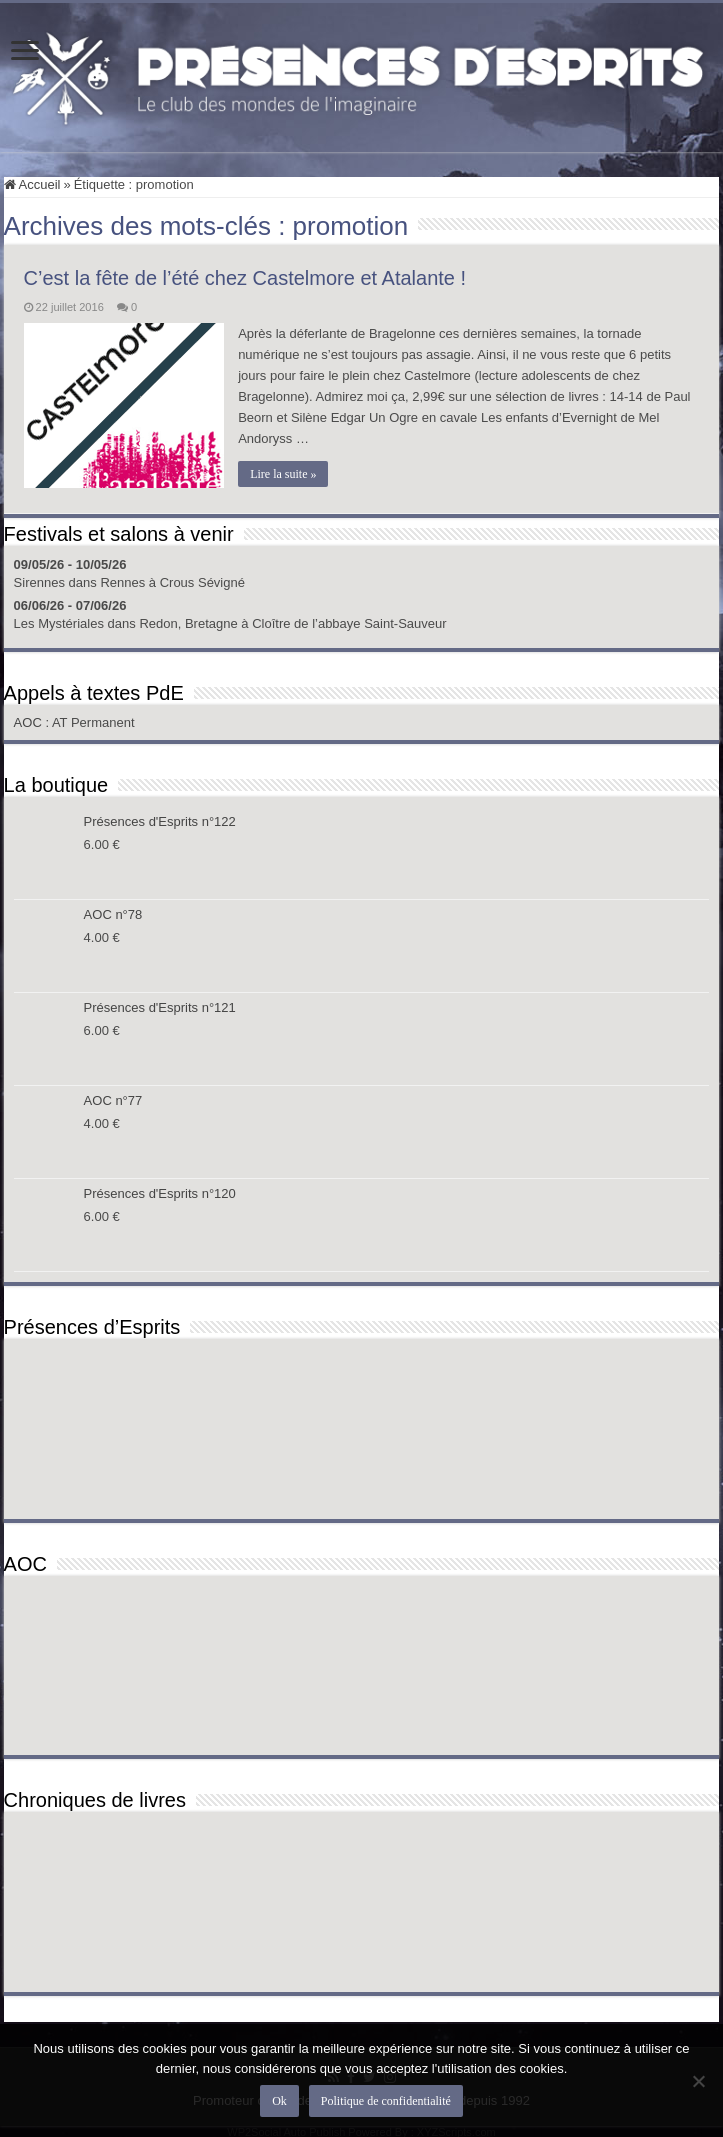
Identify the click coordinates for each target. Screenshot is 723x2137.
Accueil (32, 184)
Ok (279, 2101)
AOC (30, 722)
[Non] (698, 2081)
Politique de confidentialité (386, 2101)
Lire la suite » (284, 474)
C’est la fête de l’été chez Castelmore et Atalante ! (245, 278)
